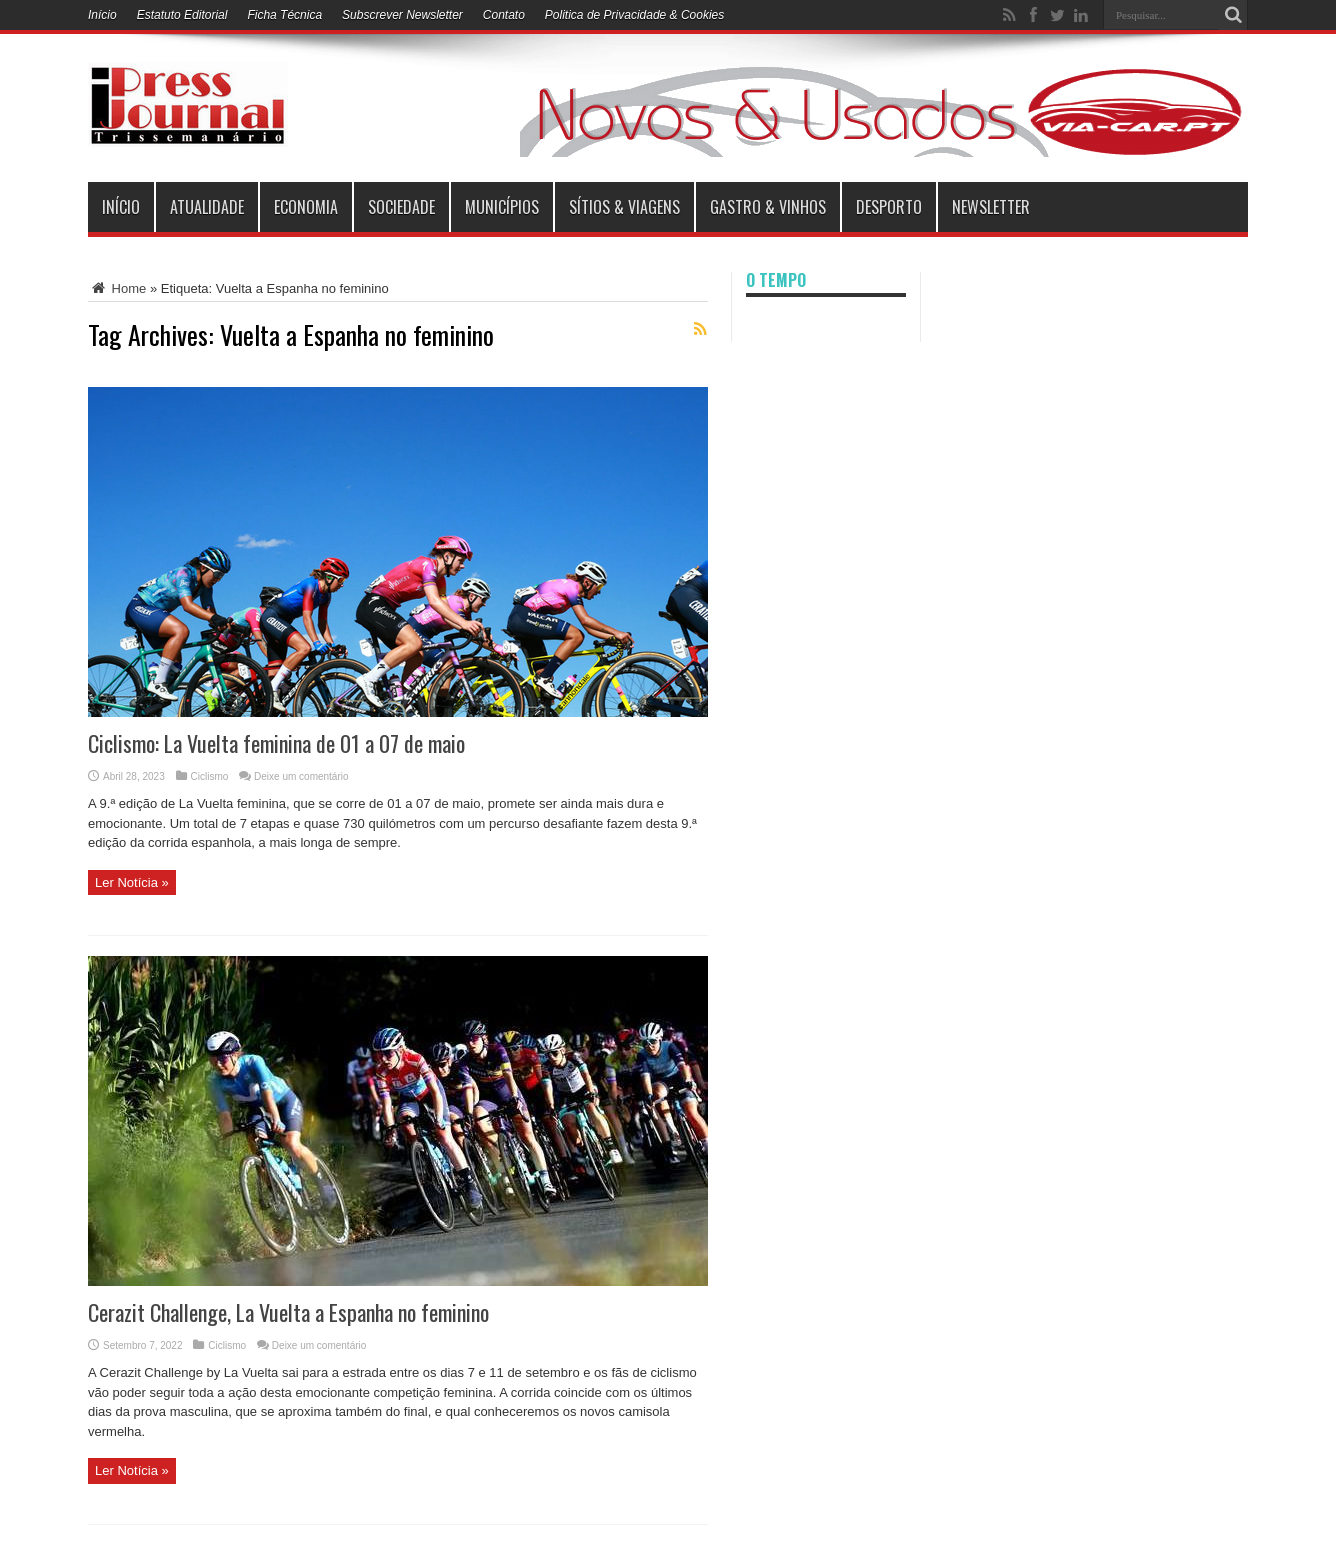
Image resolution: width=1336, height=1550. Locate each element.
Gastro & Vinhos (768, 207)
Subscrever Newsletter (402, 15)
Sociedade (401, 207)
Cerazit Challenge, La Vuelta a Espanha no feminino (288, 1312)
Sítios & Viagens (624, 207)
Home (117, 288)
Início (102, 15)
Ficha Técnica (284, 15)
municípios (502, 207)
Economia (306, 207)
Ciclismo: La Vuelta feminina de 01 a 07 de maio (276, 743)
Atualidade (207, 207)
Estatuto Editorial (182, 15)
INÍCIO (121, 207)
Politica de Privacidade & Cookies (634, 15)
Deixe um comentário (301, 776)
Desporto (889, 207)
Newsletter (991, 207)
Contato (504, 15)
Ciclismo (210, 776)
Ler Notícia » (132, 882)
